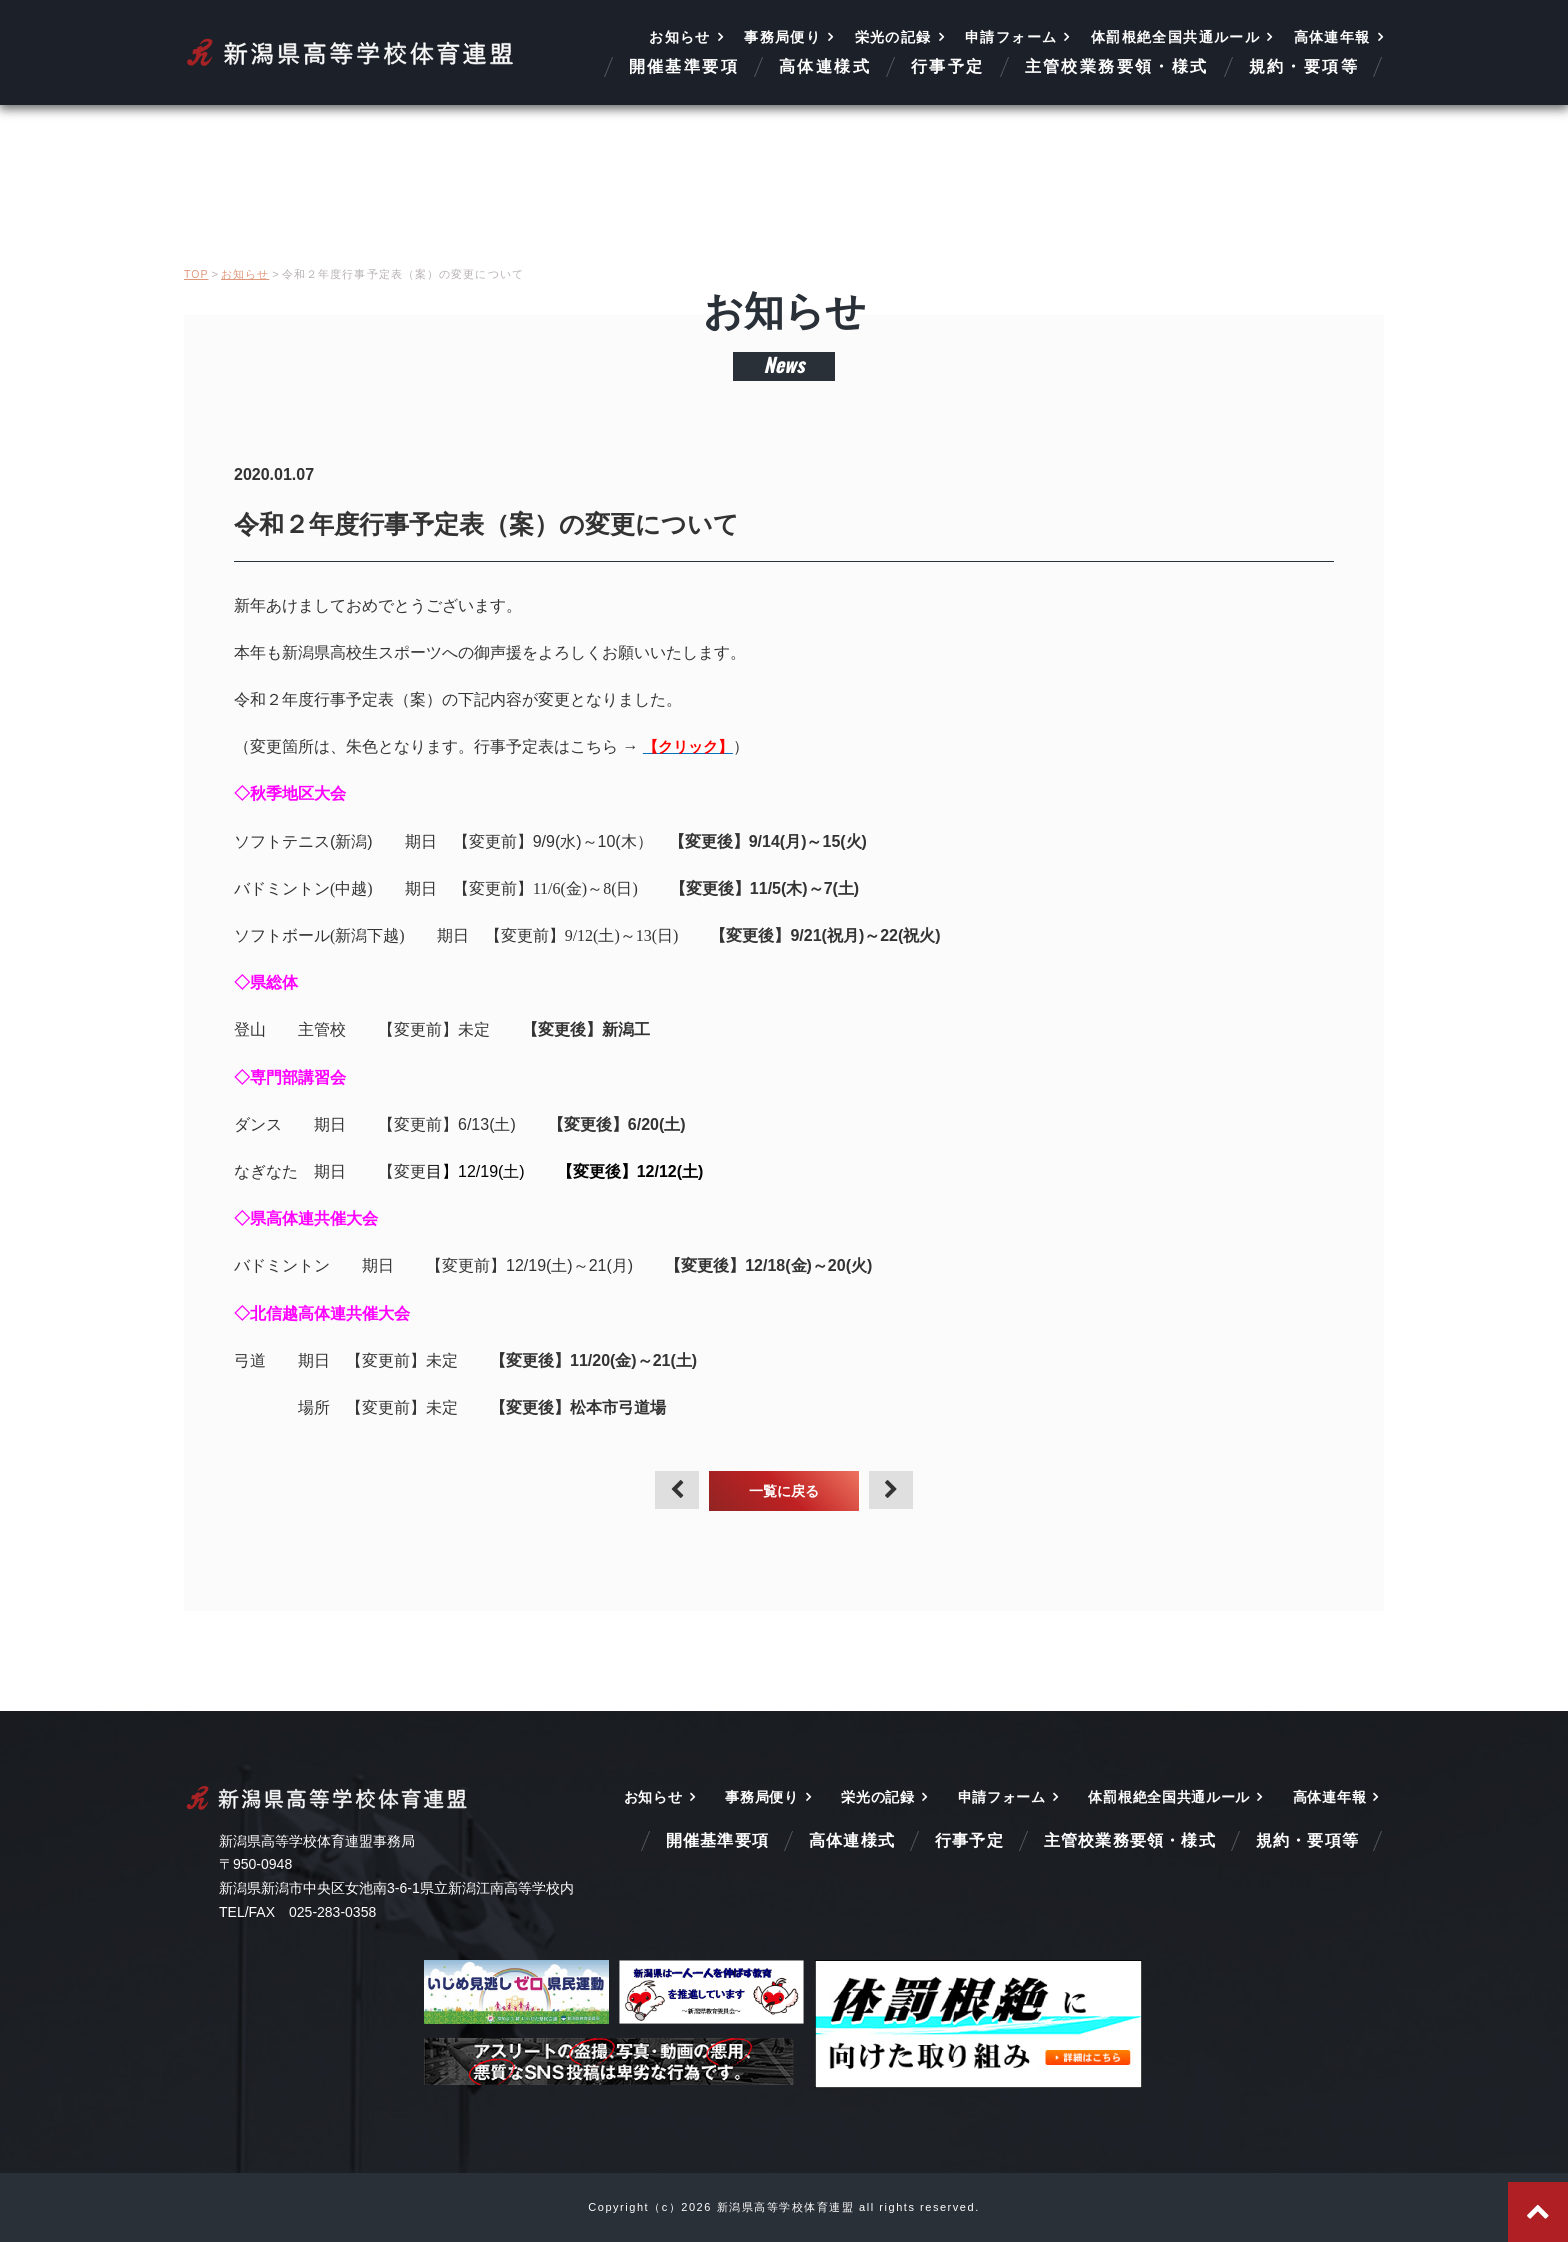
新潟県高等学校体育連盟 (351, 52)
